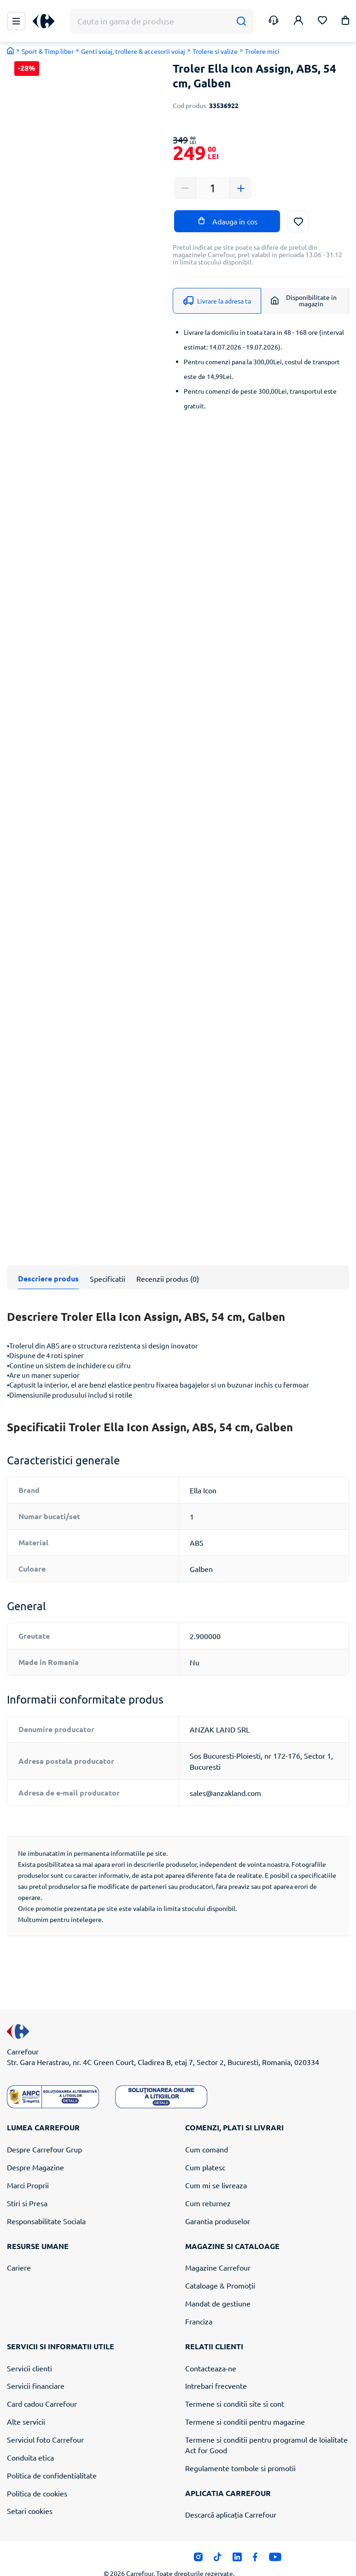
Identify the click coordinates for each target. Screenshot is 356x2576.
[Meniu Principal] (16, 21)
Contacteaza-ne (210, 2353)
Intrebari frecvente (216, 2371)
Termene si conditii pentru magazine (245, 2406)
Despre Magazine (35, 2152)
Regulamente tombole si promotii (240, 2453)
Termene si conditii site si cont (234, 2389)
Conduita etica (30, 2442)
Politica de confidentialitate (52, 2460)
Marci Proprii (28, 2170)
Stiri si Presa (27, 2188)
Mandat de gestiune (218, 2288)
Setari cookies (30, 2496)
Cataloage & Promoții (220, 2271)
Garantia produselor (217, 2206)
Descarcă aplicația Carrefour (230, 2500)
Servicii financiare (35, 2371)
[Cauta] (241, 21)
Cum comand (206, 2135)
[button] (345, 21)
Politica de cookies (37, 2478)
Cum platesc (205, 2152)
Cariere (19, 2253)
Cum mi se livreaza (216, 2170)
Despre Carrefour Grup (44, 2135)
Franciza (198, 2306)
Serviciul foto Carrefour (45, 2424)
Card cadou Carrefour (42, 2389)
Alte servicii (26, 2406)
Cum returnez (208, 2188)
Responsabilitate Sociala (46, 2206)
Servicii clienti (29, 2353)
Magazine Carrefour (218, 2253)
